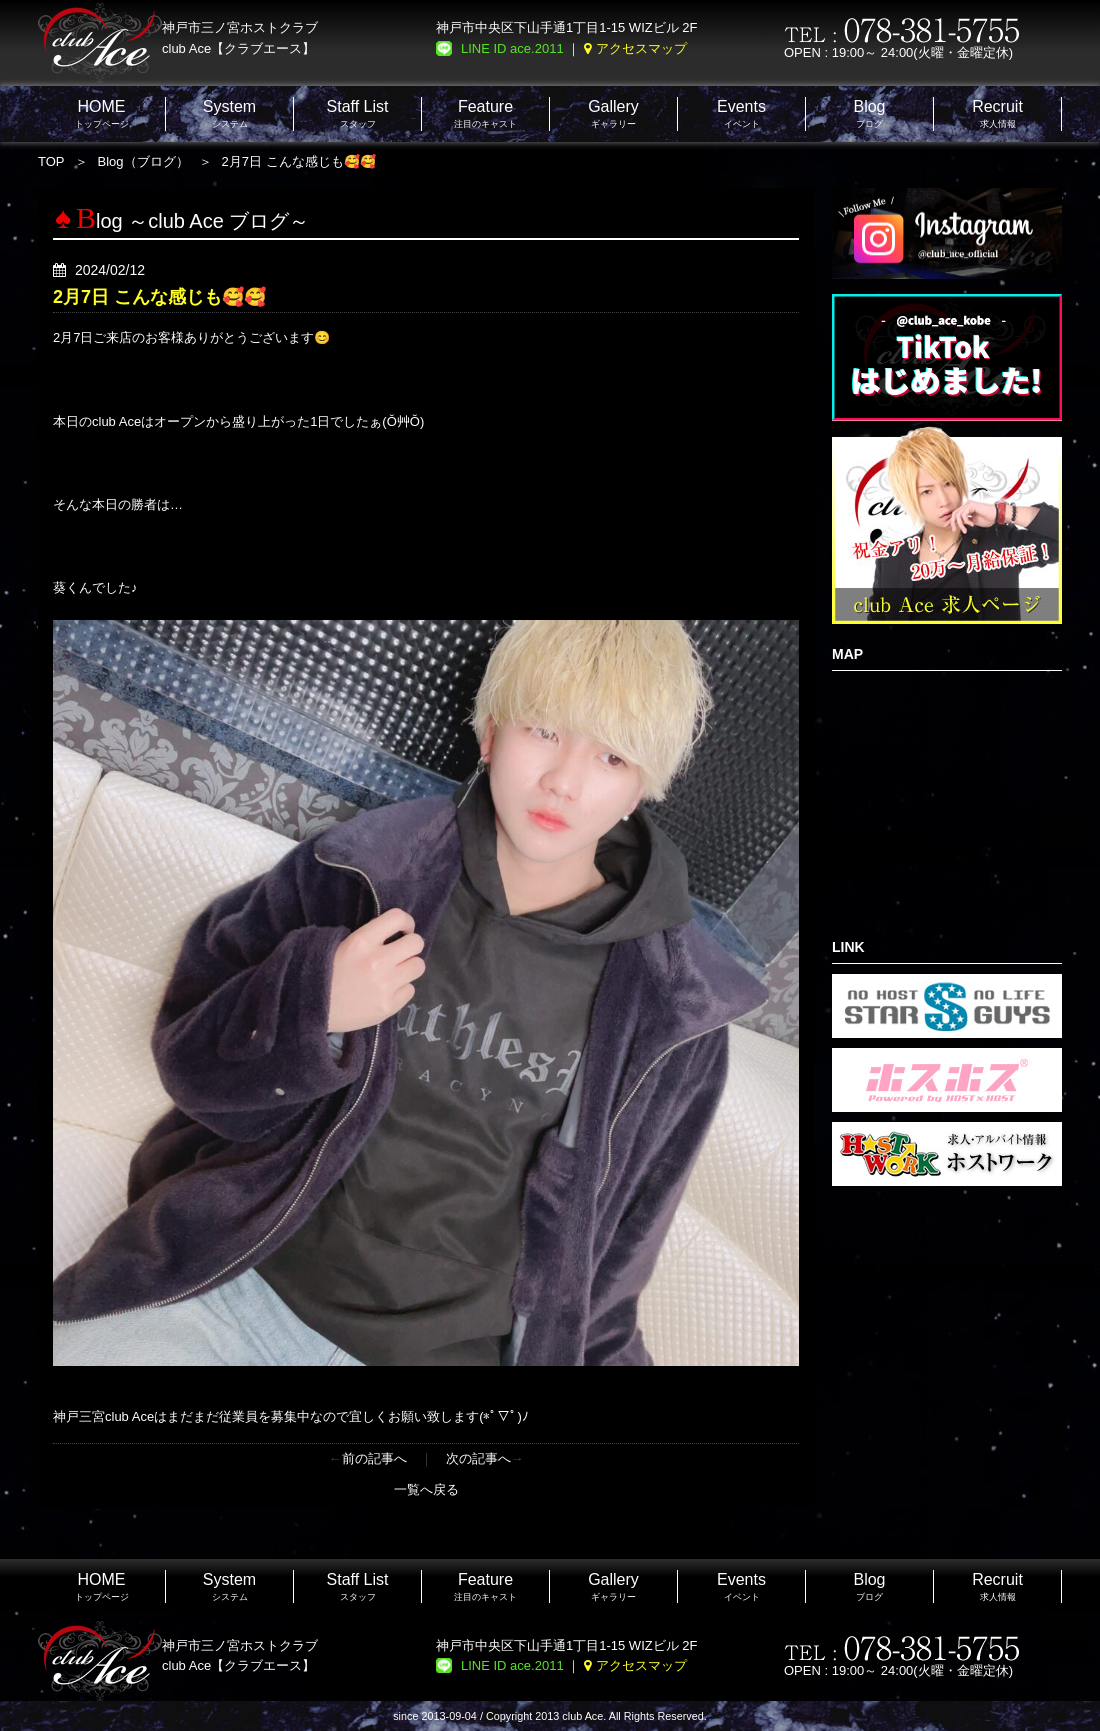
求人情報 (997, 113)
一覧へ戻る (426, 1489)
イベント (741, 113)
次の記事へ (478, 1458)
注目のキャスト (485, 113)
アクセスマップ (641, 48)
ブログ (869, 113)
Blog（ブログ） (143, 161)
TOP (51, 161)
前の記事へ (374, 1458)
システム (229, 113)
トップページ (102, 113)
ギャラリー (613, 113)
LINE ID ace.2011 (512, 48)
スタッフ (358, 113)
